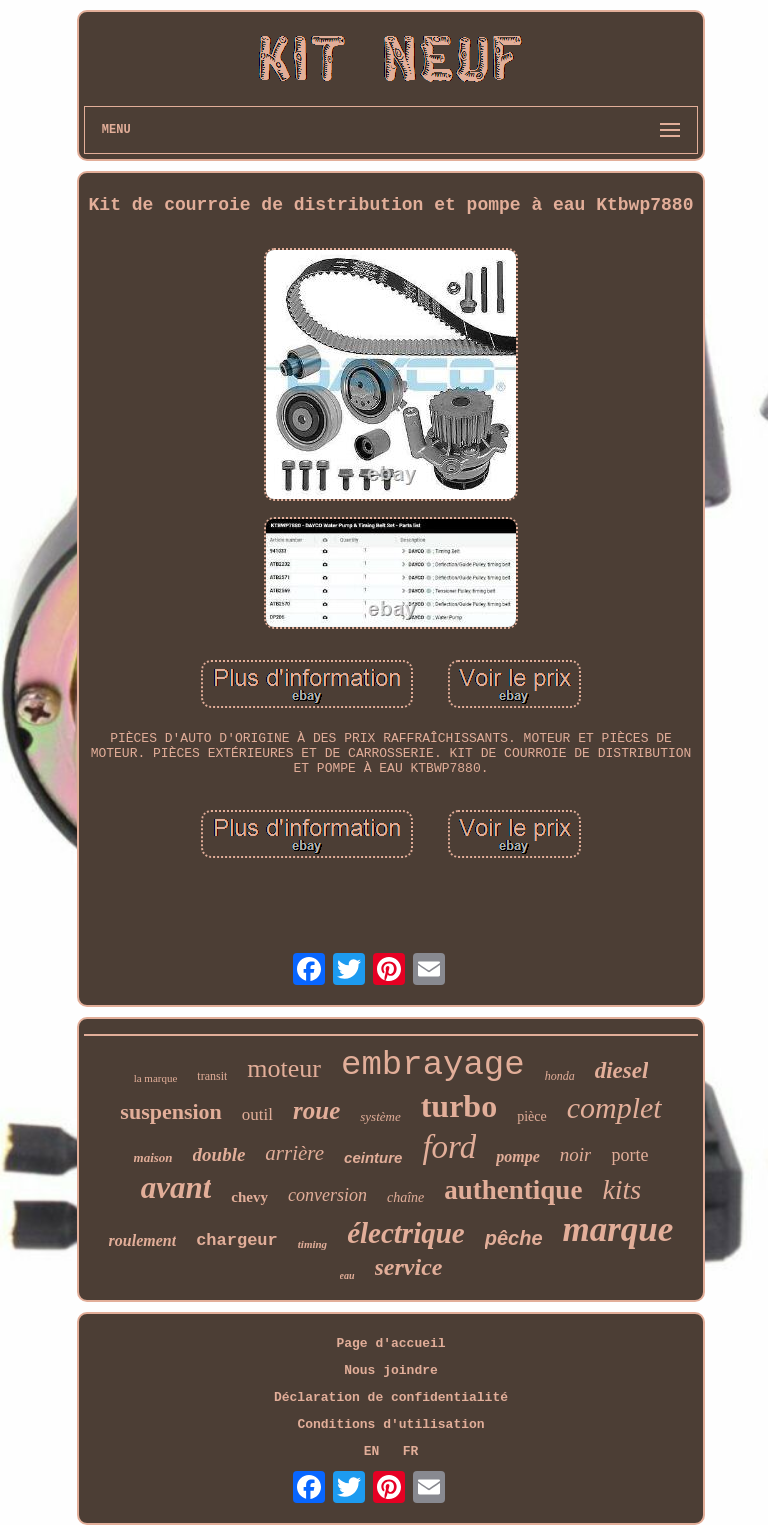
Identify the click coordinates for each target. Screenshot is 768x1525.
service (409, 1267)
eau (347, 1275)
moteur (284, 1068)
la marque (156, 1078)
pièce (532, 1116)
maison (153, 1157)
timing (312, 1244)
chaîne (405, 1197)
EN (372, 1451)
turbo (459, 1106)
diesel (622, 1070)
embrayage (433, 1065)
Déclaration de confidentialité (391, 1397)
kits (621, 1189)
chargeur (237, 1240)
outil (257, 1114)
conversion (327, 1195)
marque (618, 1229)
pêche (514, 1238)
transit (212, 1076)
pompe (518, 1156)
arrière (294, 1153)
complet (614, 1107)
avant (176, 1187)
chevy (249, 1197)
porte (629, 1155)
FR (411, 1451)
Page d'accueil (390, 1343)
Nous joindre (391, 1370)
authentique (513, 1190)
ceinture (373, 1157)
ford (449, 1147)
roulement (143, 1240)
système (380, 1116)
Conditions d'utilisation (390, 1424)
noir (576, 1154)
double (219, 1154)
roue (316, 1110)
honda (560, 1076)
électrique (406, 1233)
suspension (171, 1111)
